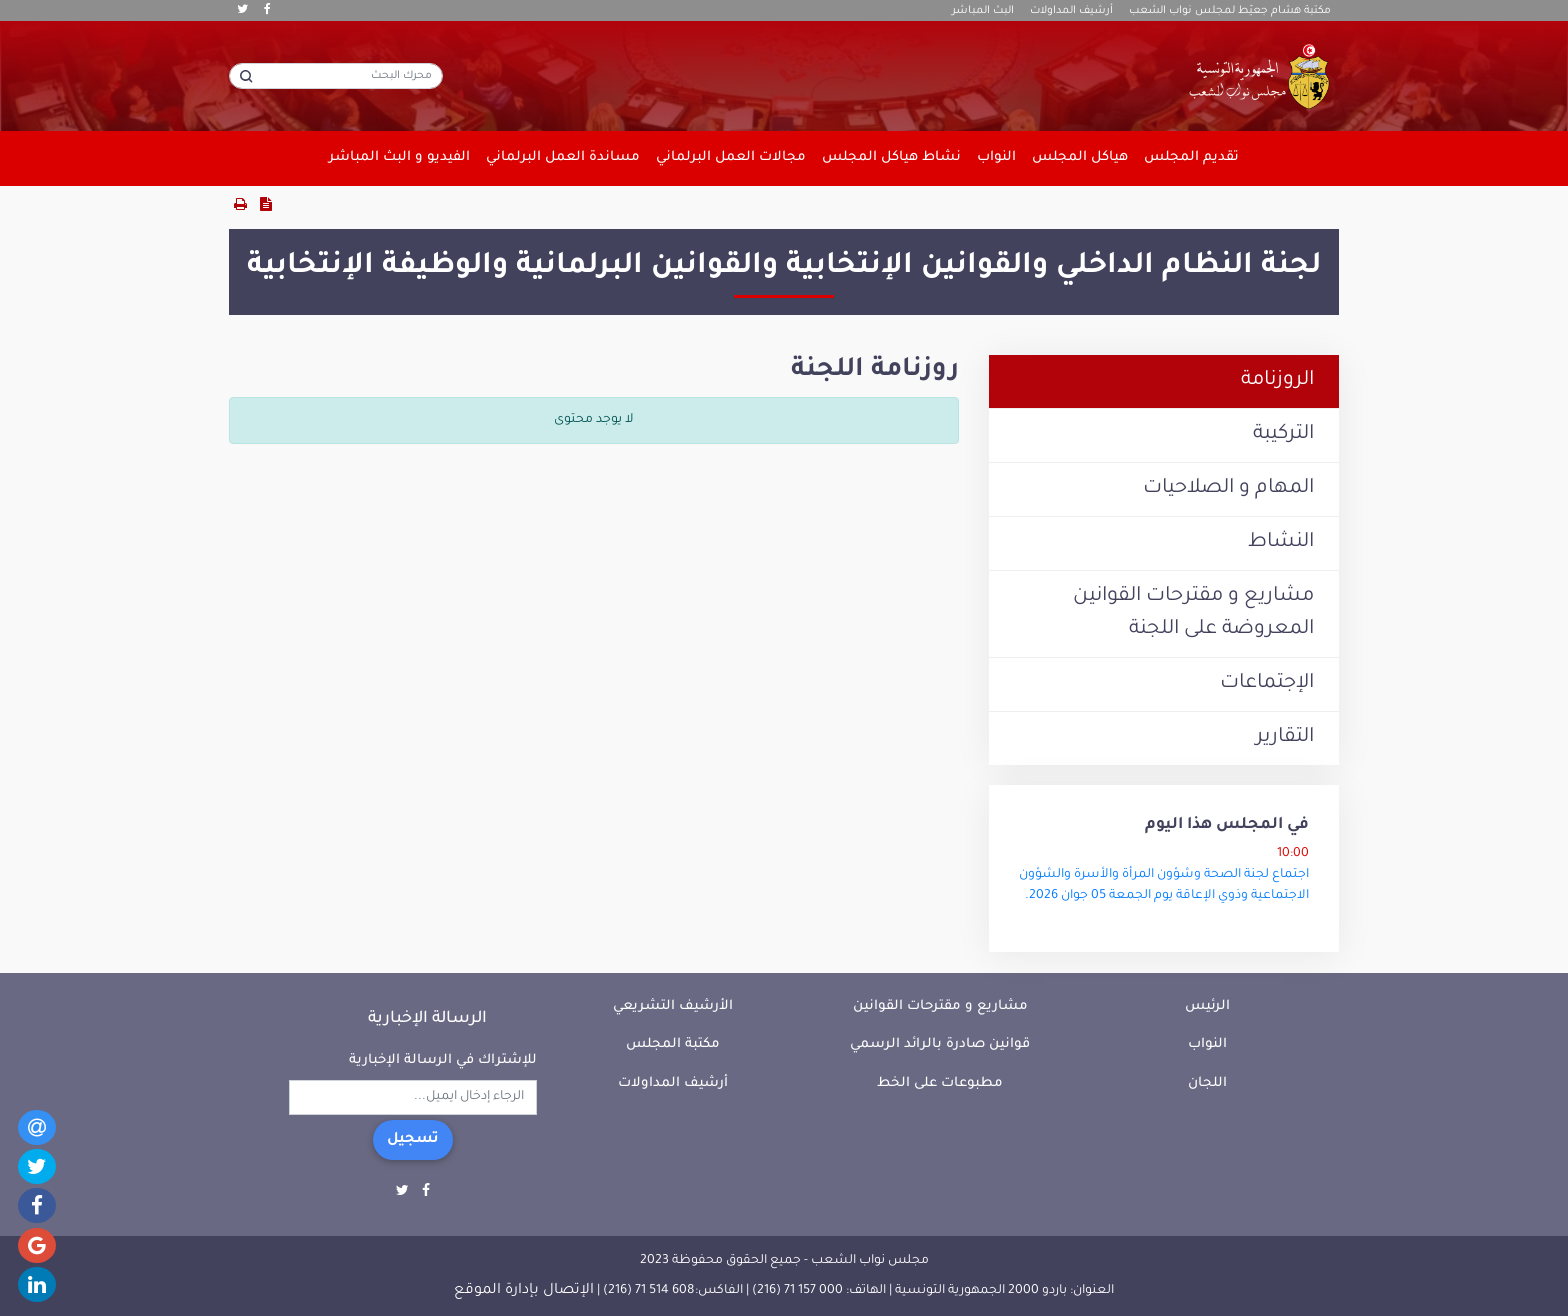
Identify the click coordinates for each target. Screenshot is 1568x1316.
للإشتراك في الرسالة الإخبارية (443, 1060)
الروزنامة (1277, 381)
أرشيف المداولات (1071, 11)
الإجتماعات (1267, 684)
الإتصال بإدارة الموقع (524, 1291)
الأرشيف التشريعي (673, 1006)
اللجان (1207, 1083)
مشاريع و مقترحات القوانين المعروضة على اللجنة (1193, 613)
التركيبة (1283, 435)
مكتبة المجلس (673, 1044)
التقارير (1285, 738)
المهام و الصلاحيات (1228, 489)
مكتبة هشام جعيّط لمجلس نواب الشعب (1230, 11)
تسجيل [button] (413, 1140)
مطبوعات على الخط (940, 1083)
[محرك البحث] (336, 76)
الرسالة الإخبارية (427, 1019)
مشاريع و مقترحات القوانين (940, 1006)
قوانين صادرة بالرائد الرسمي (940, 1044)
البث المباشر (983, 11)
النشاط (1281, 543)
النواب (1207, 1044)
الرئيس (1207, 1006)
